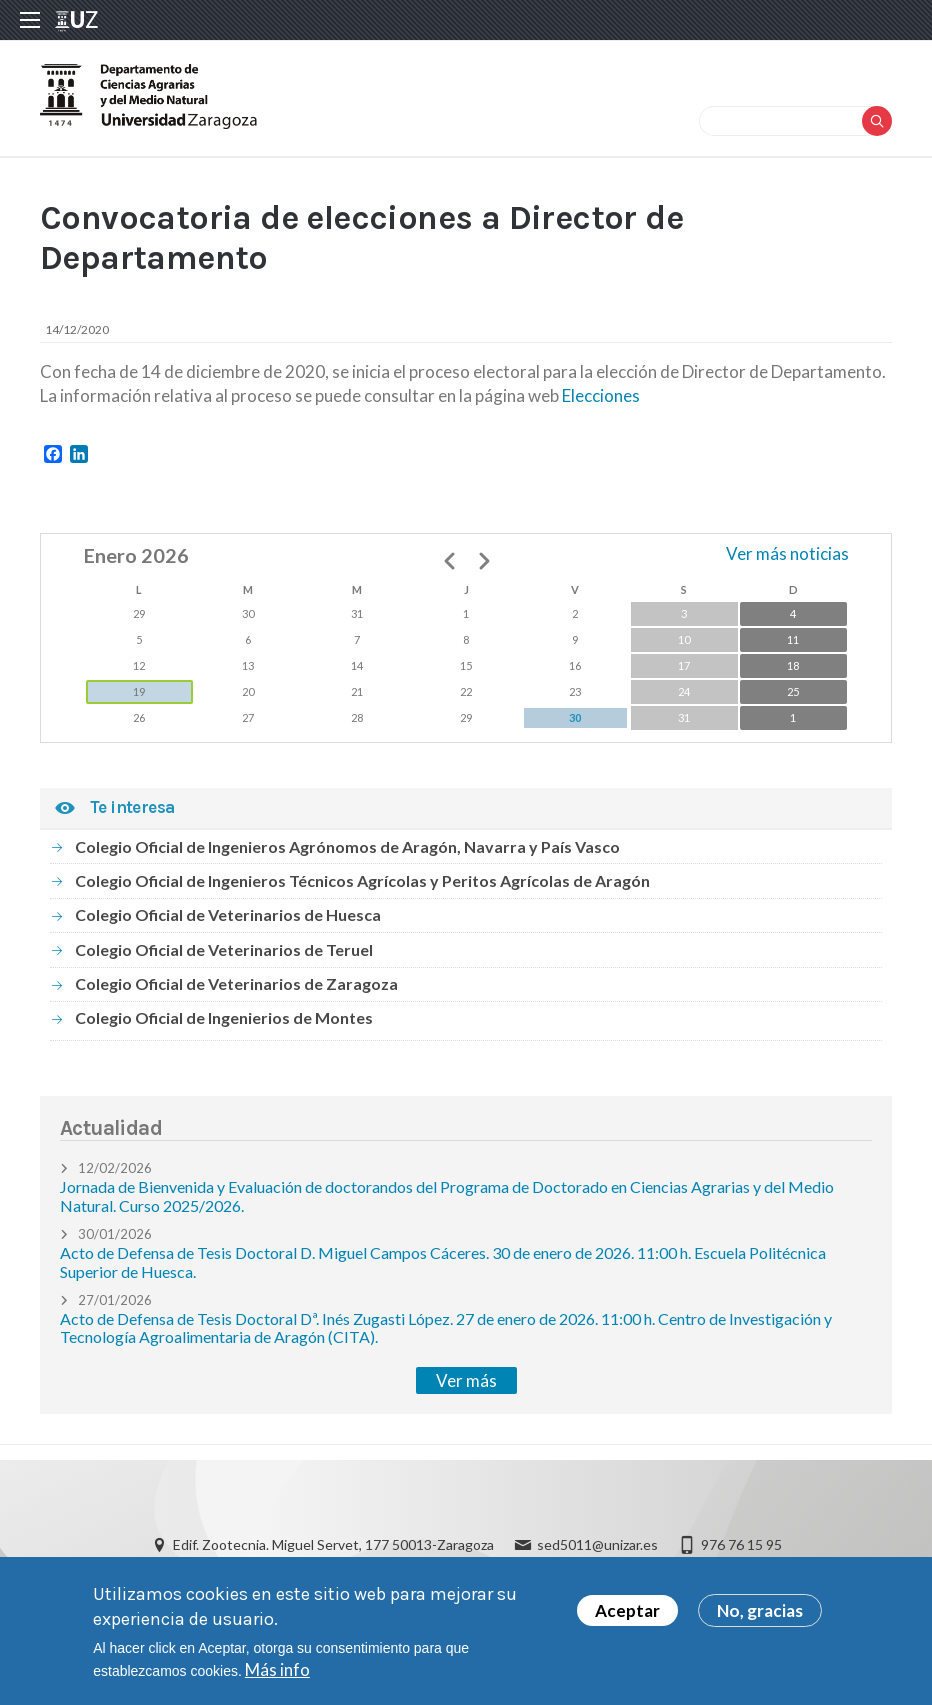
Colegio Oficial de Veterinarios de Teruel (224, 949)
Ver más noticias (787, 553)
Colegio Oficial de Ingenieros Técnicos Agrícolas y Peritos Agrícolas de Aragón (362, 880)
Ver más (466, 1380)
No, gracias (760, 1615)
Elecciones (601, 395)
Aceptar (627, 1615)
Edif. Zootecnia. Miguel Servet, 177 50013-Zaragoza (333, 1544)
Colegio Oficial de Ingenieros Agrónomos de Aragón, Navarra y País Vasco (347, 846)
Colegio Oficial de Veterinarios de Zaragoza (236, 983)
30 (575, 717)
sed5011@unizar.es (597, 1544)
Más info (277, 1674)
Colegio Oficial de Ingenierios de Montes (224, 1017)
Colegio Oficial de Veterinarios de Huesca (228, 914)
